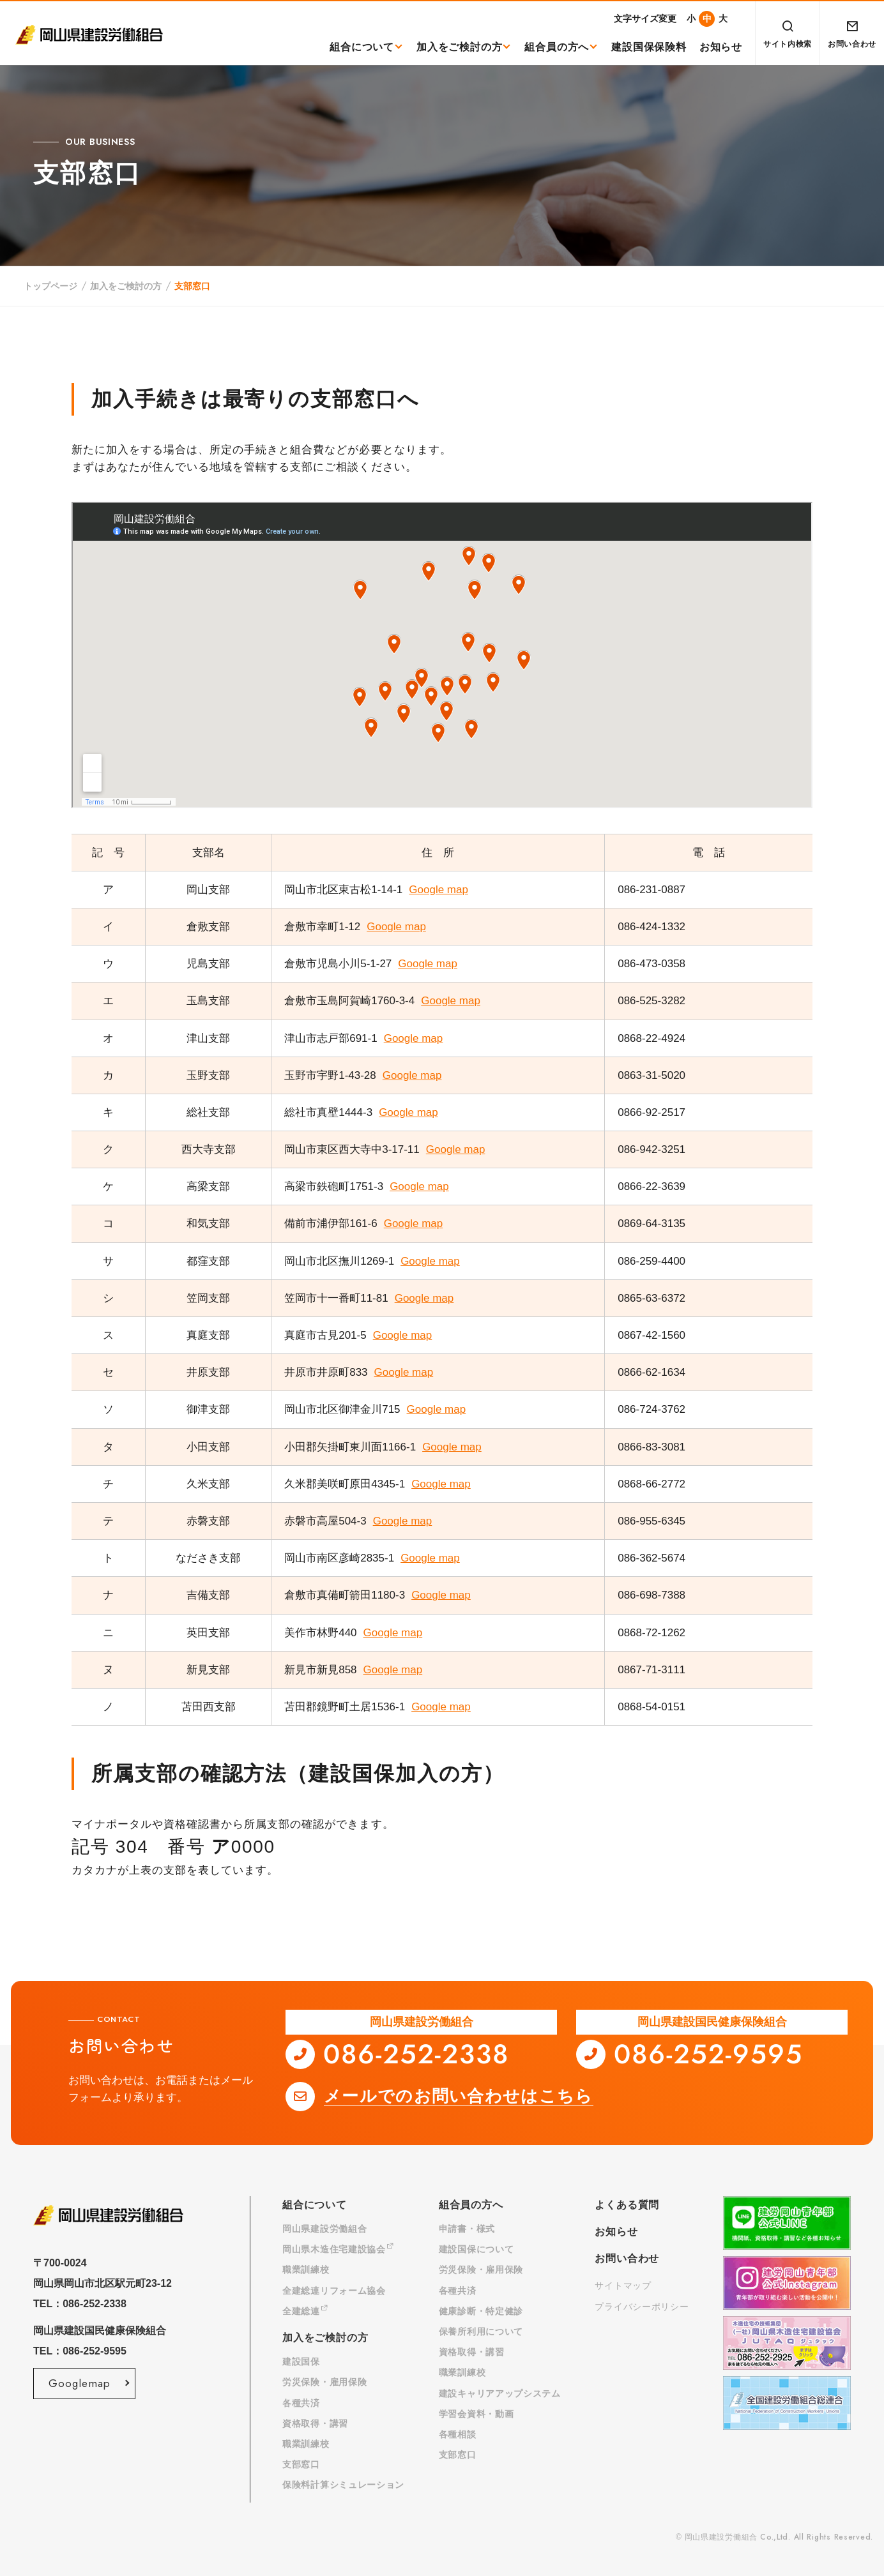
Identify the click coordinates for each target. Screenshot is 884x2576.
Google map (438, 890)
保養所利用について (481, 2331)
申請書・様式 (467, 2229)
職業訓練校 (306, 2269)
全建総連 (305, 2311)
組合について (362, 46)
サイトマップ (623, 2285)
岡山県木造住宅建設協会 (337, 2249)
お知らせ (720, 46)
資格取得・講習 (315, 2423)
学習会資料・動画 (476, 2414)
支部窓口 (301, 2464)
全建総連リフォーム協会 (334, 2291)
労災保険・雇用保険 (324, 2382)
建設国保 (301, 2361)
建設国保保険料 (649, 46)
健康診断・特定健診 (481, 2311)
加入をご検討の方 (459, 46)
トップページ (50, 286)
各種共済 (301, 2403)
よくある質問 (627, 2204)
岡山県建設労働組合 (324, 2229)
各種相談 (457, 2434)
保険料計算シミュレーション (343, 2485)
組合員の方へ (556, 46)
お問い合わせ (627, 2258)
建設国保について (476, 2249)
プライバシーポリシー (642, 2306)
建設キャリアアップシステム (500, 2393)
